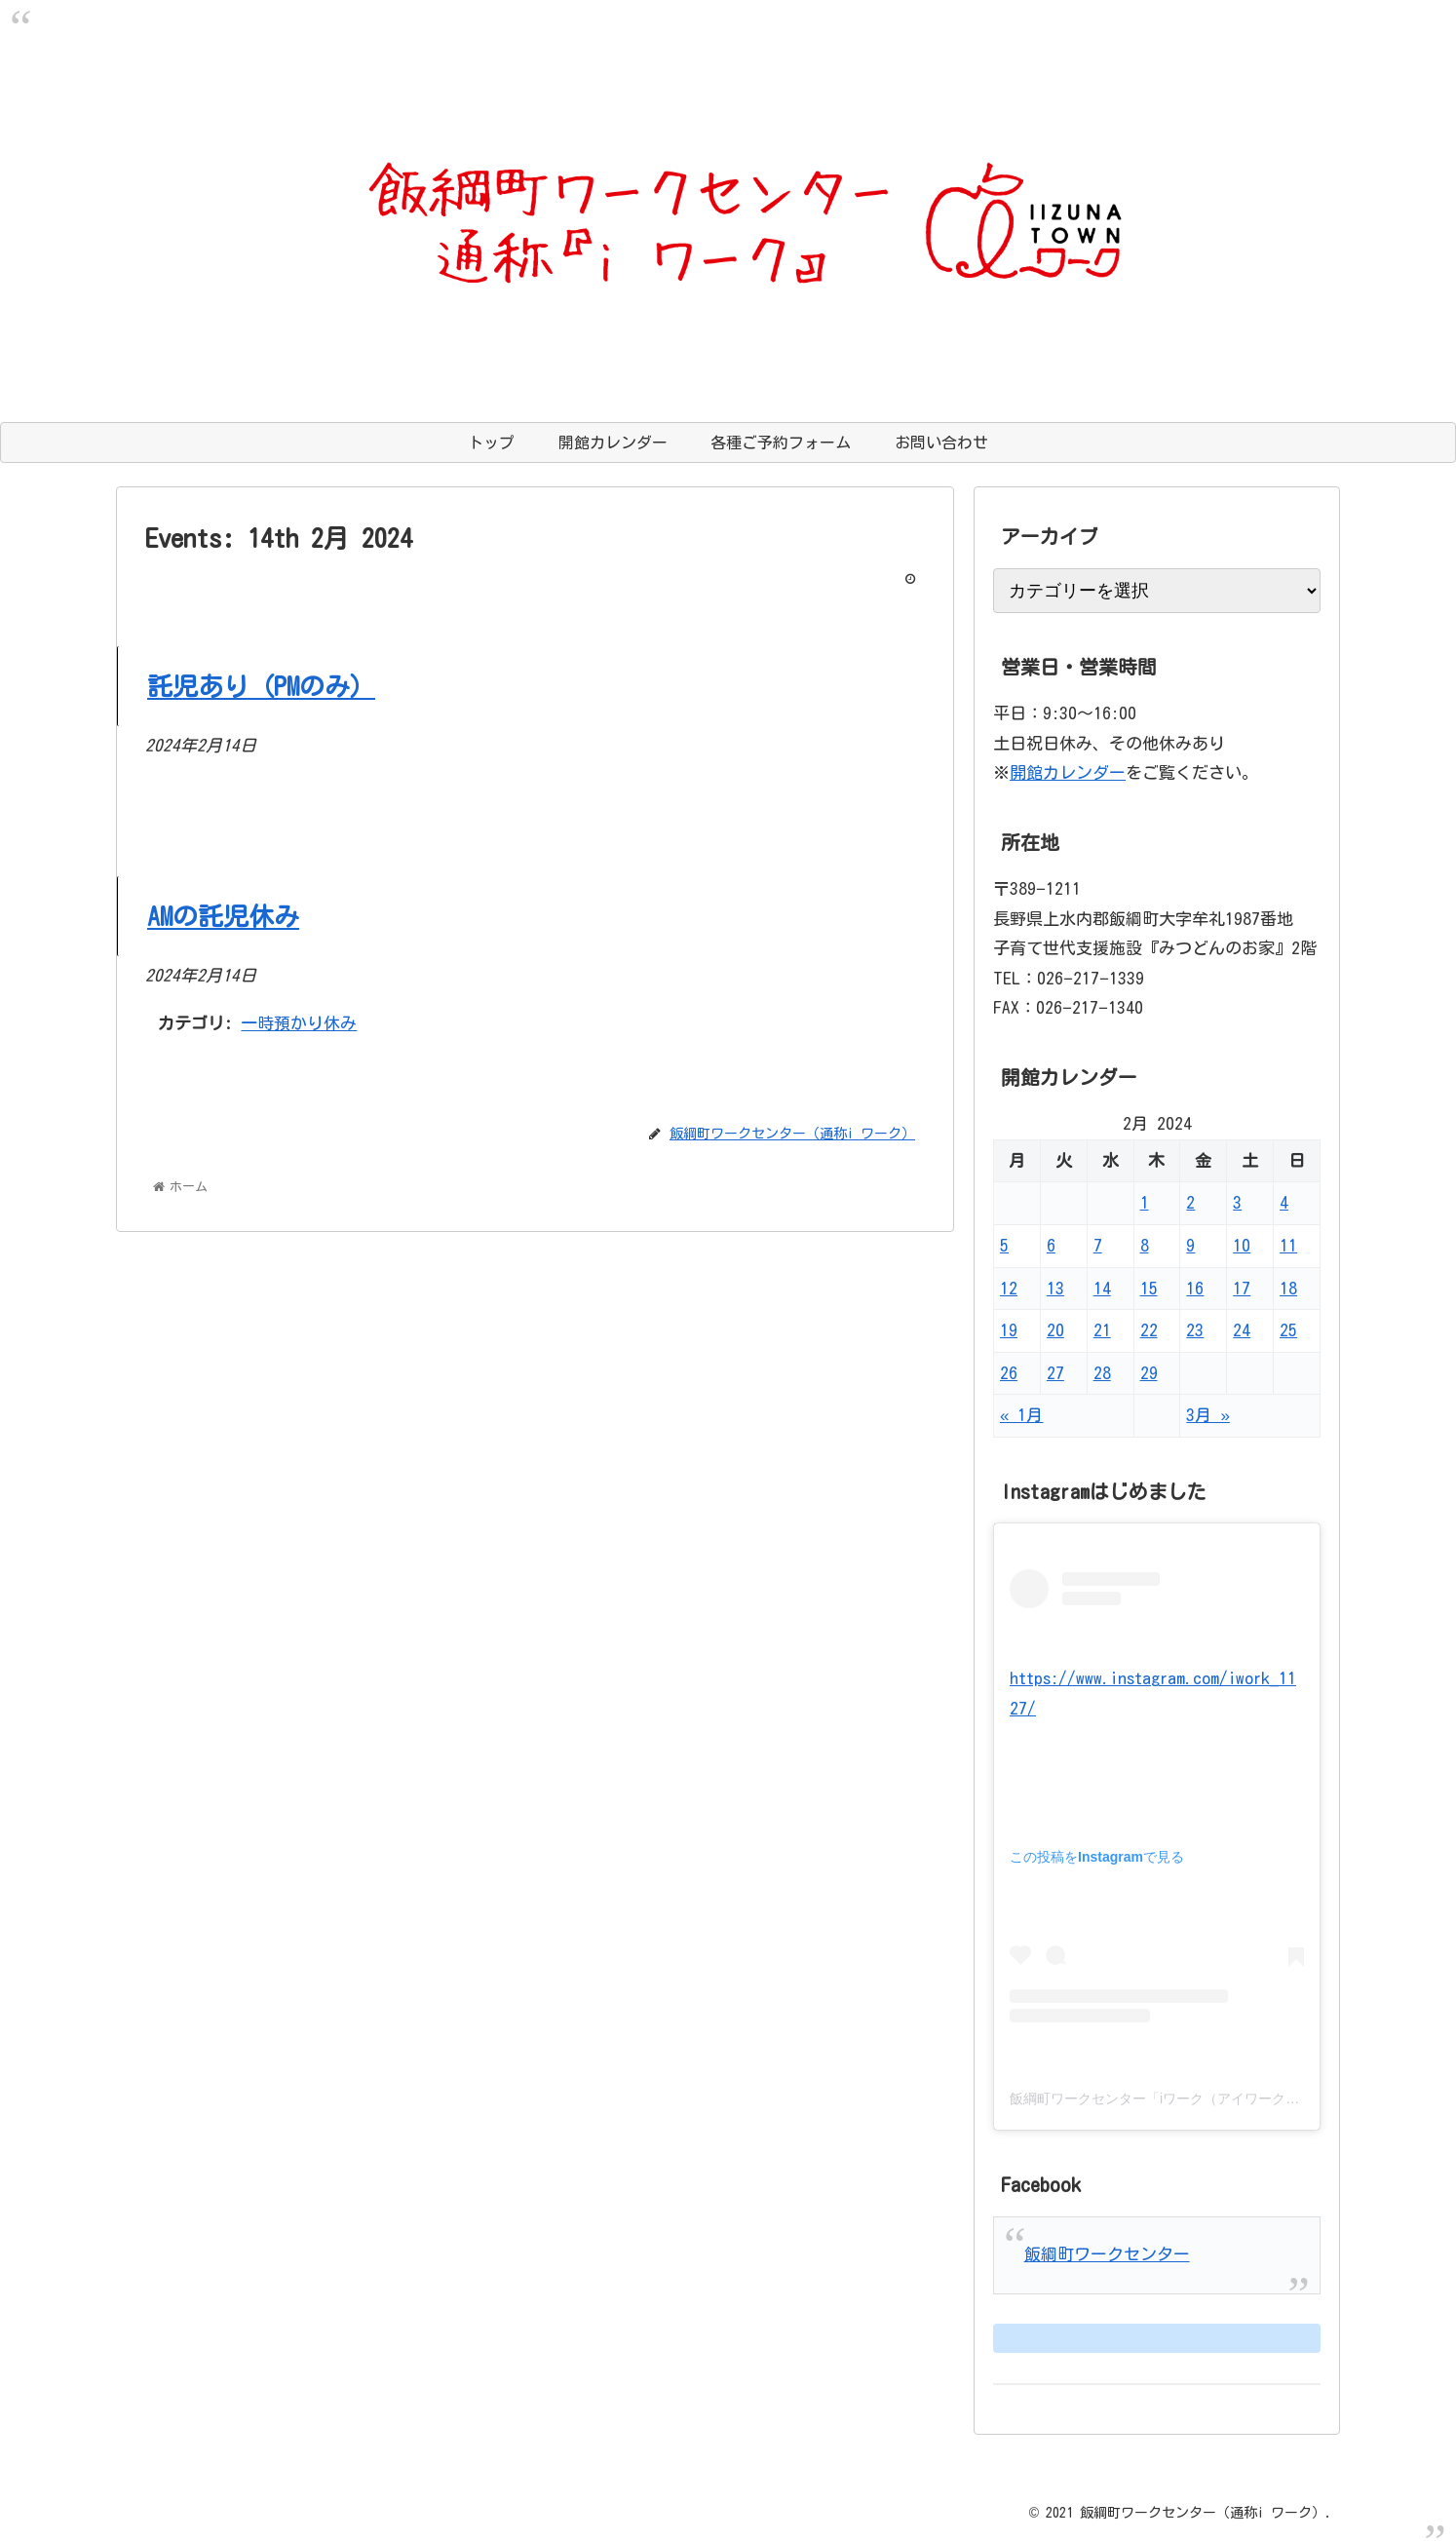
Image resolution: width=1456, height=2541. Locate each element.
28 (1102, 1373)
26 (1008, 1373)
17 (1241, 1288)
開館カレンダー (1068, 772)
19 (1008, 1330)
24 (1241, 1330)
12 (1008, 1288)
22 (1149, 1330)
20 (1055, 1330)
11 (1288, 1245)
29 (1149, 1373)
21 (1102, 1330)
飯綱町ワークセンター (1107, 2254)
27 (1055, 1373)
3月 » (1207, 1414)
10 (1241, 1245)
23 (1195, 1330)
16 (1195, 1288)
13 (1055, 1288)
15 (1149, 1288)
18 (1288, 1288)
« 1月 (1021, 1414)
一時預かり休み (299, 1023)
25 (1288, 1330)
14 (1102, 1288)
